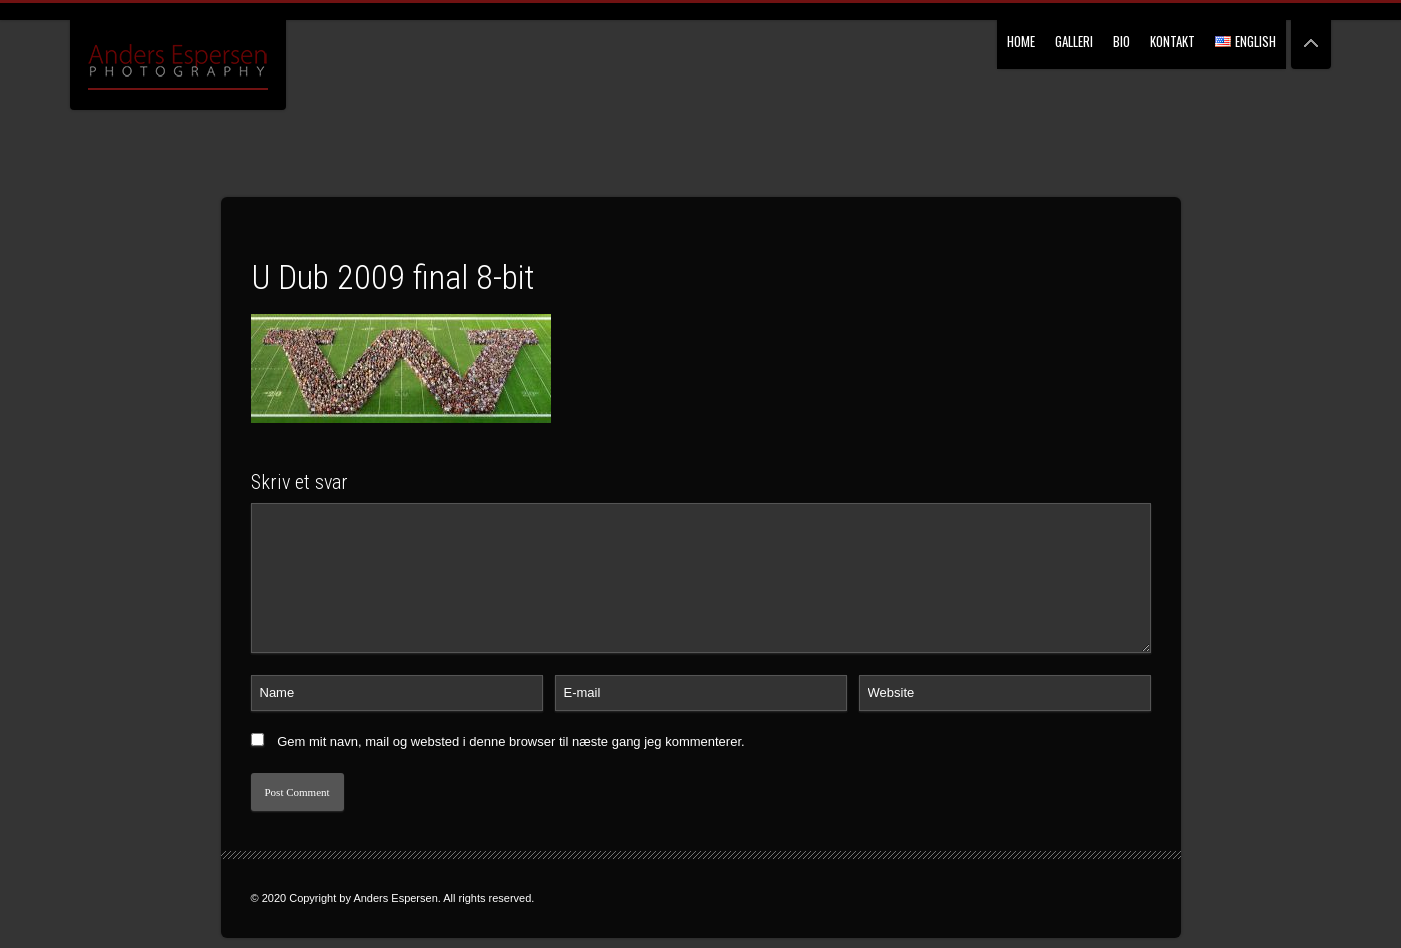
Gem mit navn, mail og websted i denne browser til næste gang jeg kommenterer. (511, 741)
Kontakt (1172, 41)
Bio (1121, 41)
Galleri (1074, 41)
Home (1021, 41)
